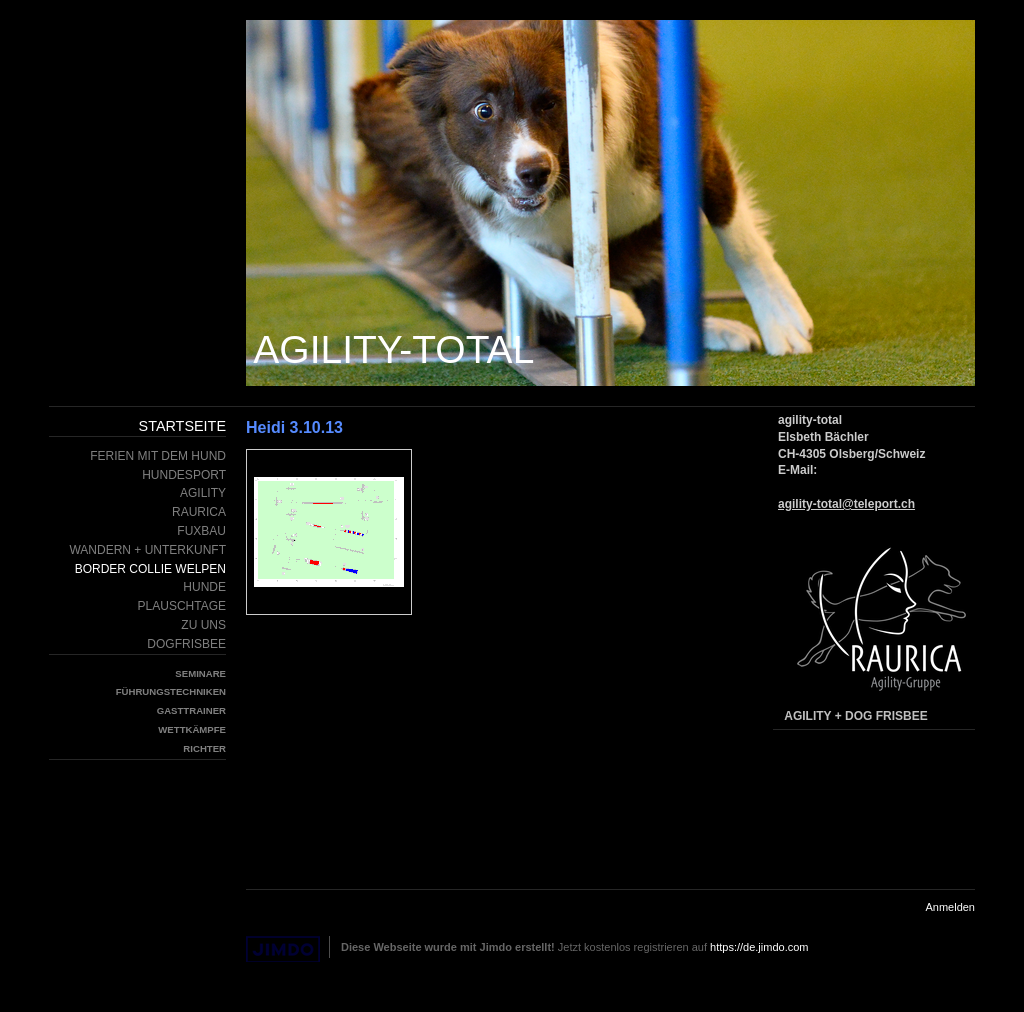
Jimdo (283, 949)
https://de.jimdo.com (759, 947)
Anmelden (950, 907)
